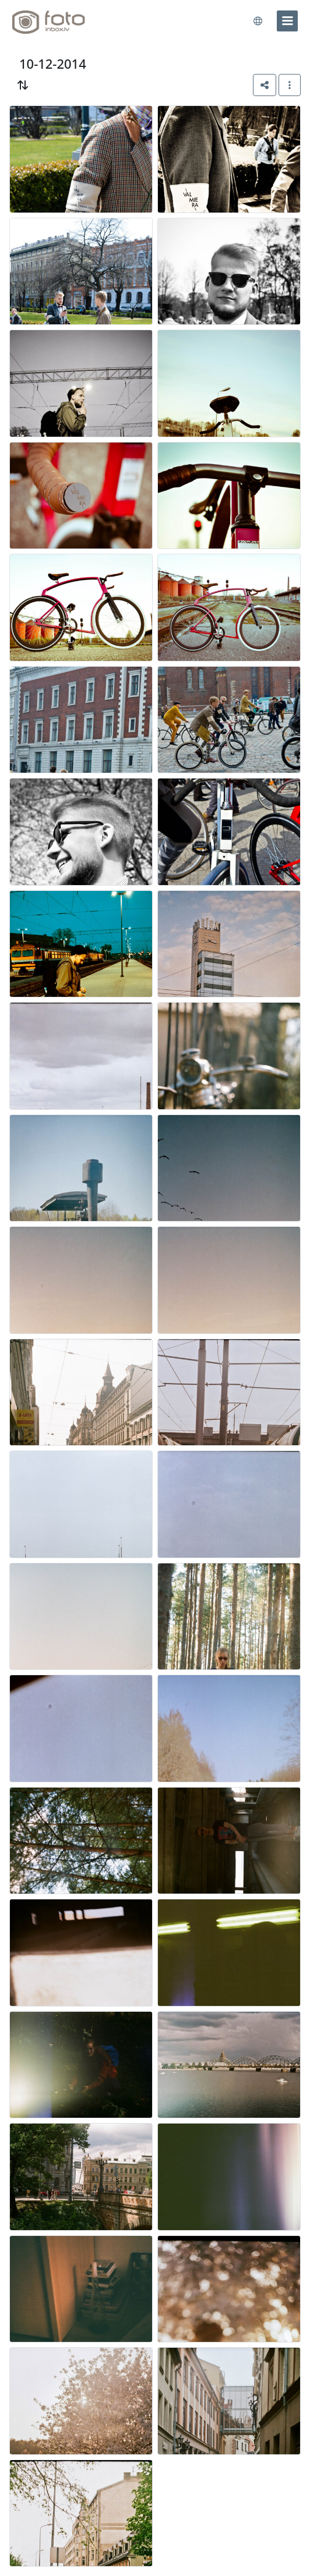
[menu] (287, 20)
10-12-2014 (52, 63)
